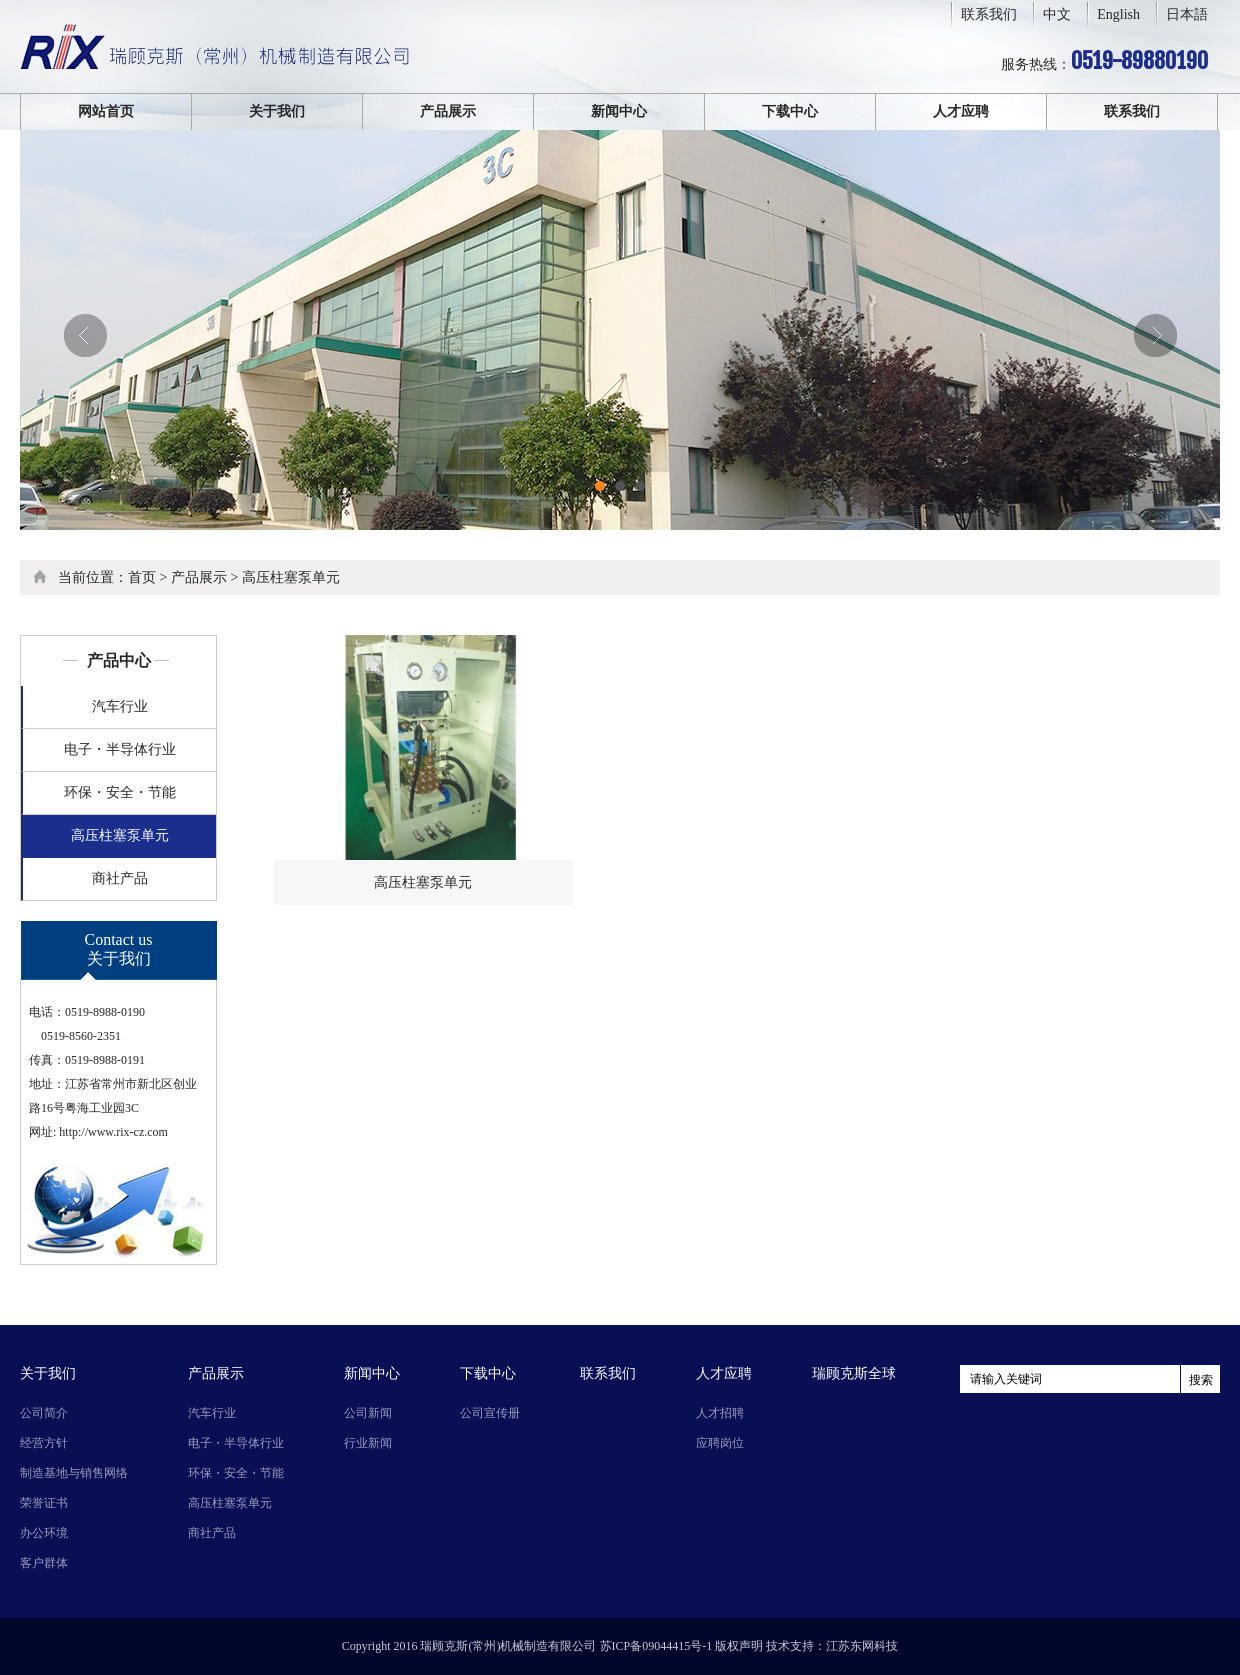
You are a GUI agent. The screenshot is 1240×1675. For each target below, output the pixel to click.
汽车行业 (120, 706)
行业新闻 (368, 1443)
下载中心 (790, 111)
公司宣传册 (490, 1413)
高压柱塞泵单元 (291, 577)
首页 (142, 577)
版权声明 (739, 1646)
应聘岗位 (720, 1443)
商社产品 (120, 878)
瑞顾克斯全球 (854, 1373)
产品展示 (448, 111)
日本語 (1187, 14)
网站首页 (106, 111)
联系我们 (989, 14)
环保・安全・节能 (120, 792)
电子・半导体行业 (120, 749)
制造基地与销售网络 (74, 1473)
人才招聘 (720, 1413)
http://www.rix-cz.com (113, 1132)
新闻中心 (619, 111)
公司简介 (44, 1413)
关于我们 (277, 111)
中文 (1057, 14)
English (1118, 14)
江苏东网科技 (862, 1646)
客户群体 (44, 1563)
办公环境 (44, 1533)
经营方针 (44, 1443)
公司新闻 (368, 1413)
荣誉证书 (44, 1503)
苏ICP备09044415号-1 (656, 1646)
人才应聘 (961, 111)
